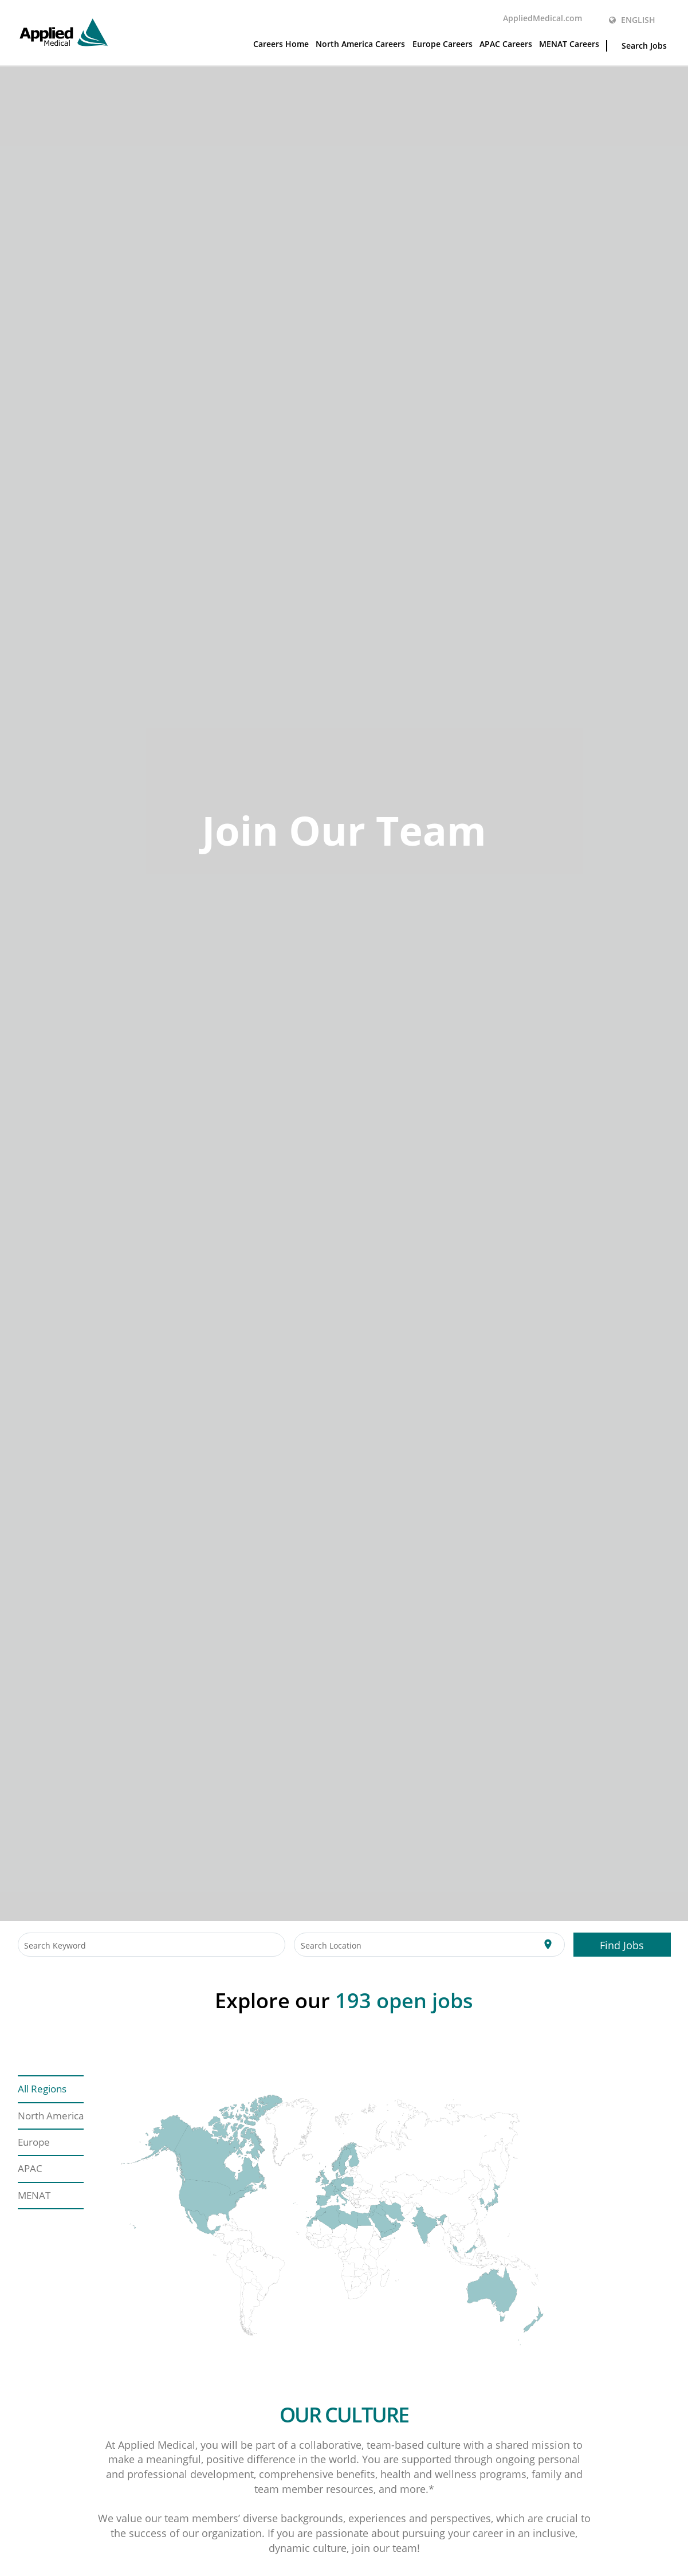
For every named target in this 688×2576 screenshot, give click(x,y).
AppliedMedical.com (542, 18)
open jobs (404, 2000)
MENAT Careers (569, 43)
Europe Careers (442, 43)
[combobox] (151, 1945)
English (632, 19)
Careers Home (281, 43)
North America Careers (360, 43)
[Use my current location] (548, 1945)
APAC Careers (505, 43)
